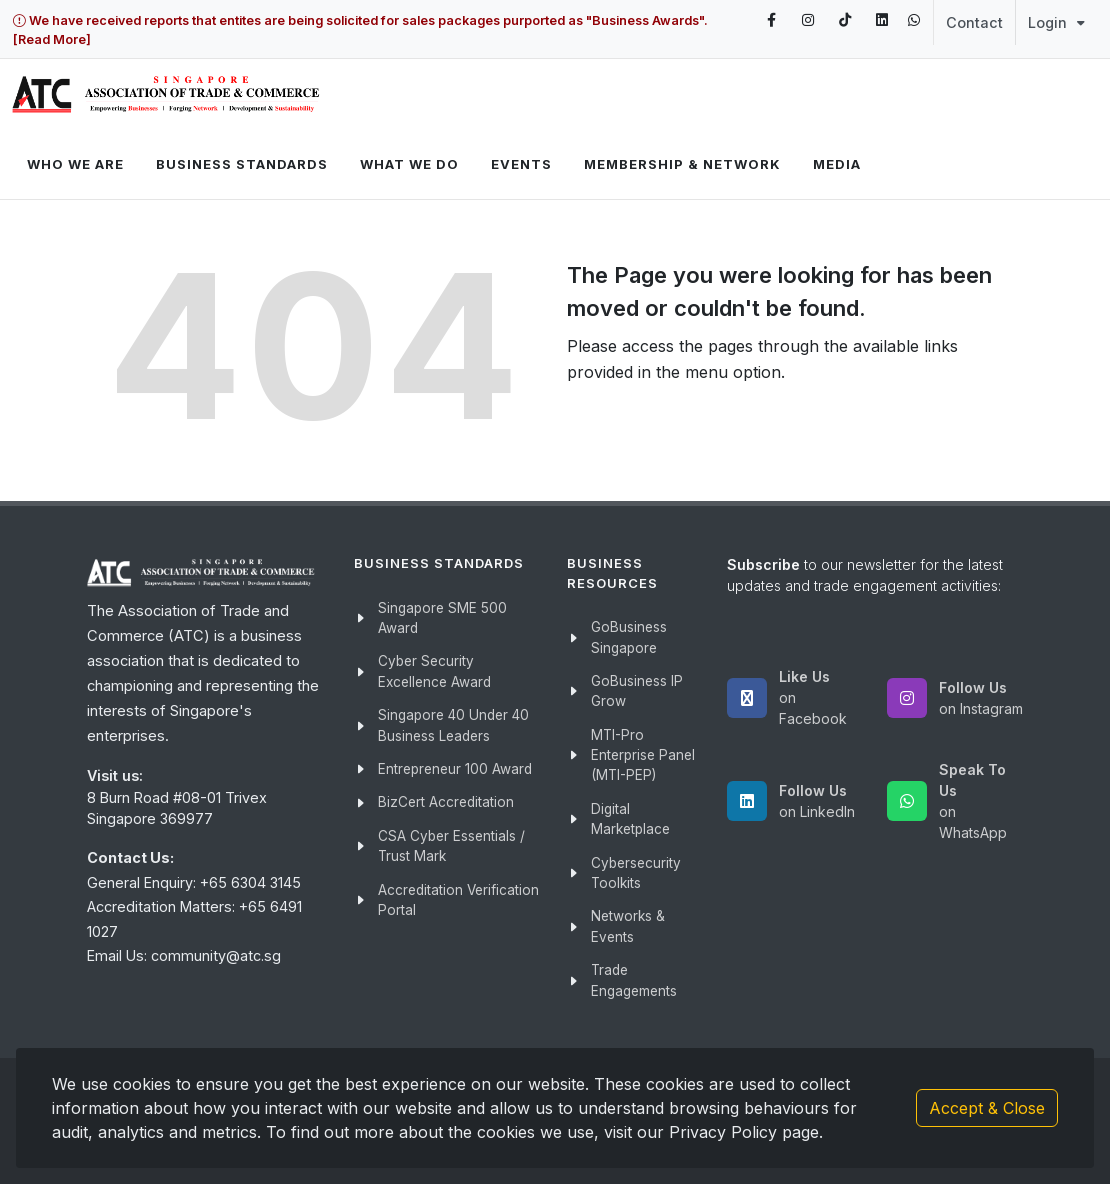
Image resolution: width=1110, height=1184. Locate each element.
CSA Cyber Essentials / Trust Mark (451, 846)
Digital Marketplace (630, 819)
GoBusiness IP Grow (637, 691)
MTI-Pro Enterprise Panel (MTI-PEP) (643, 755)
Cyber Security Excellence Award (434, 671)
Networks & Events (628, 926)
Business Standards (242, 164)
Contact (974, 22)
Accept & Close (987, 1108)
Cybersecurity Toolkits (636, 873)
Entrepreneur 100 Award (455, 769)
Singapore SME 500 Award (442, 618)
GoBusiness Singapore (629, 637)
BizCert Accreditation (446, 802)
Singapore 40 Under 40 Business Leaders (453, 725)
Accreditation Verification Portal (458, 900)
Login (1056, 22)
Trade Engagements (634, 980)
